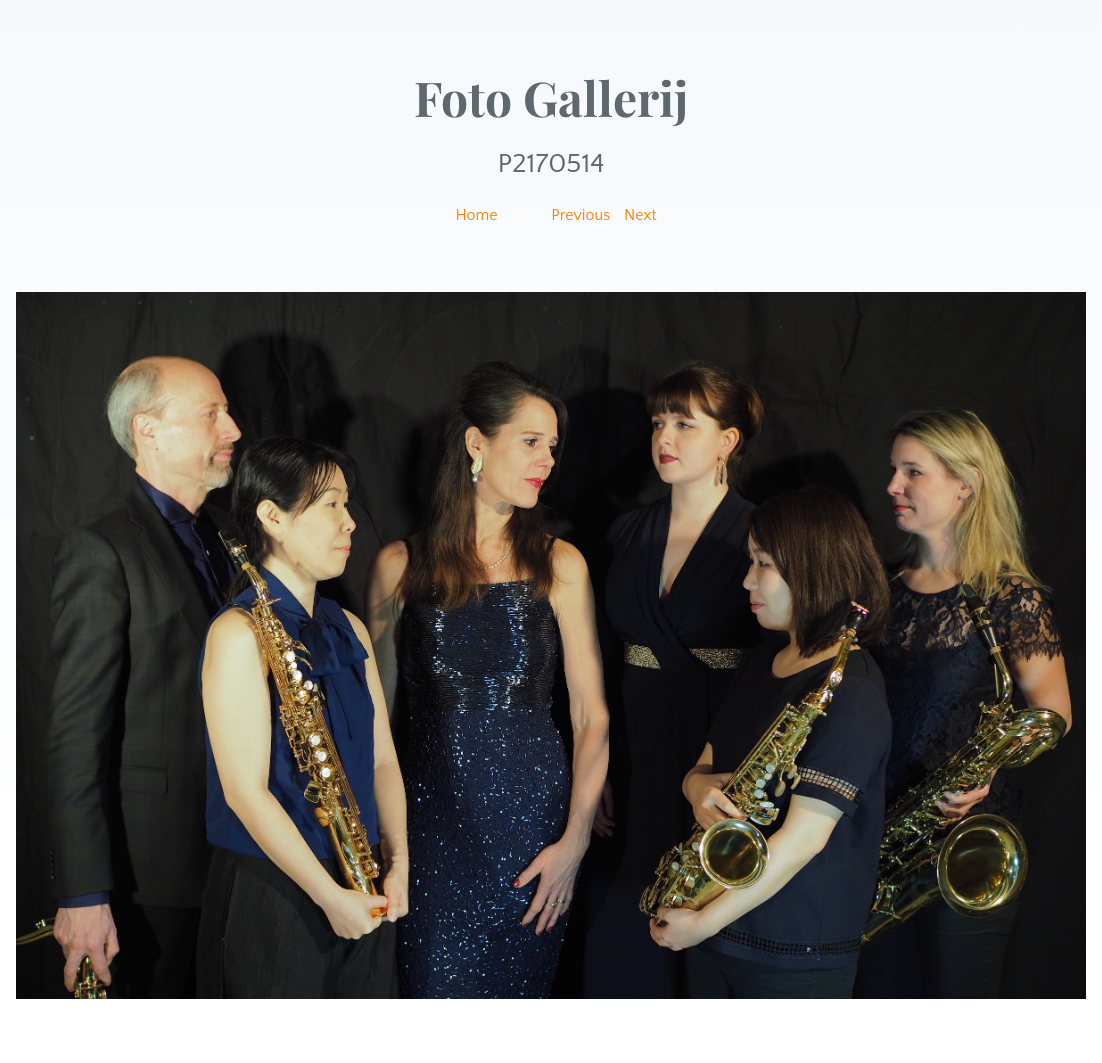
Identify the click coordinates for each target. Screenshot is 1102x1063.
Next (640, 215)
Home (476, 215)
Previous (580, 215)
